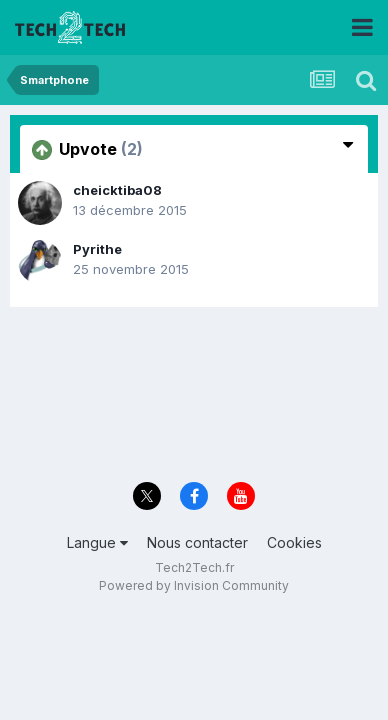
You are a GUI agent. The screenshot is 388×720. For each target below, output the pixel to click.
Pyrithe (97, 249)
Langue (97, 542)
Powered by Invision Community (194, 585)
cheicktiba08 (117, 190)
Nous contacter (197, 542)
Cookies (294, 542)
